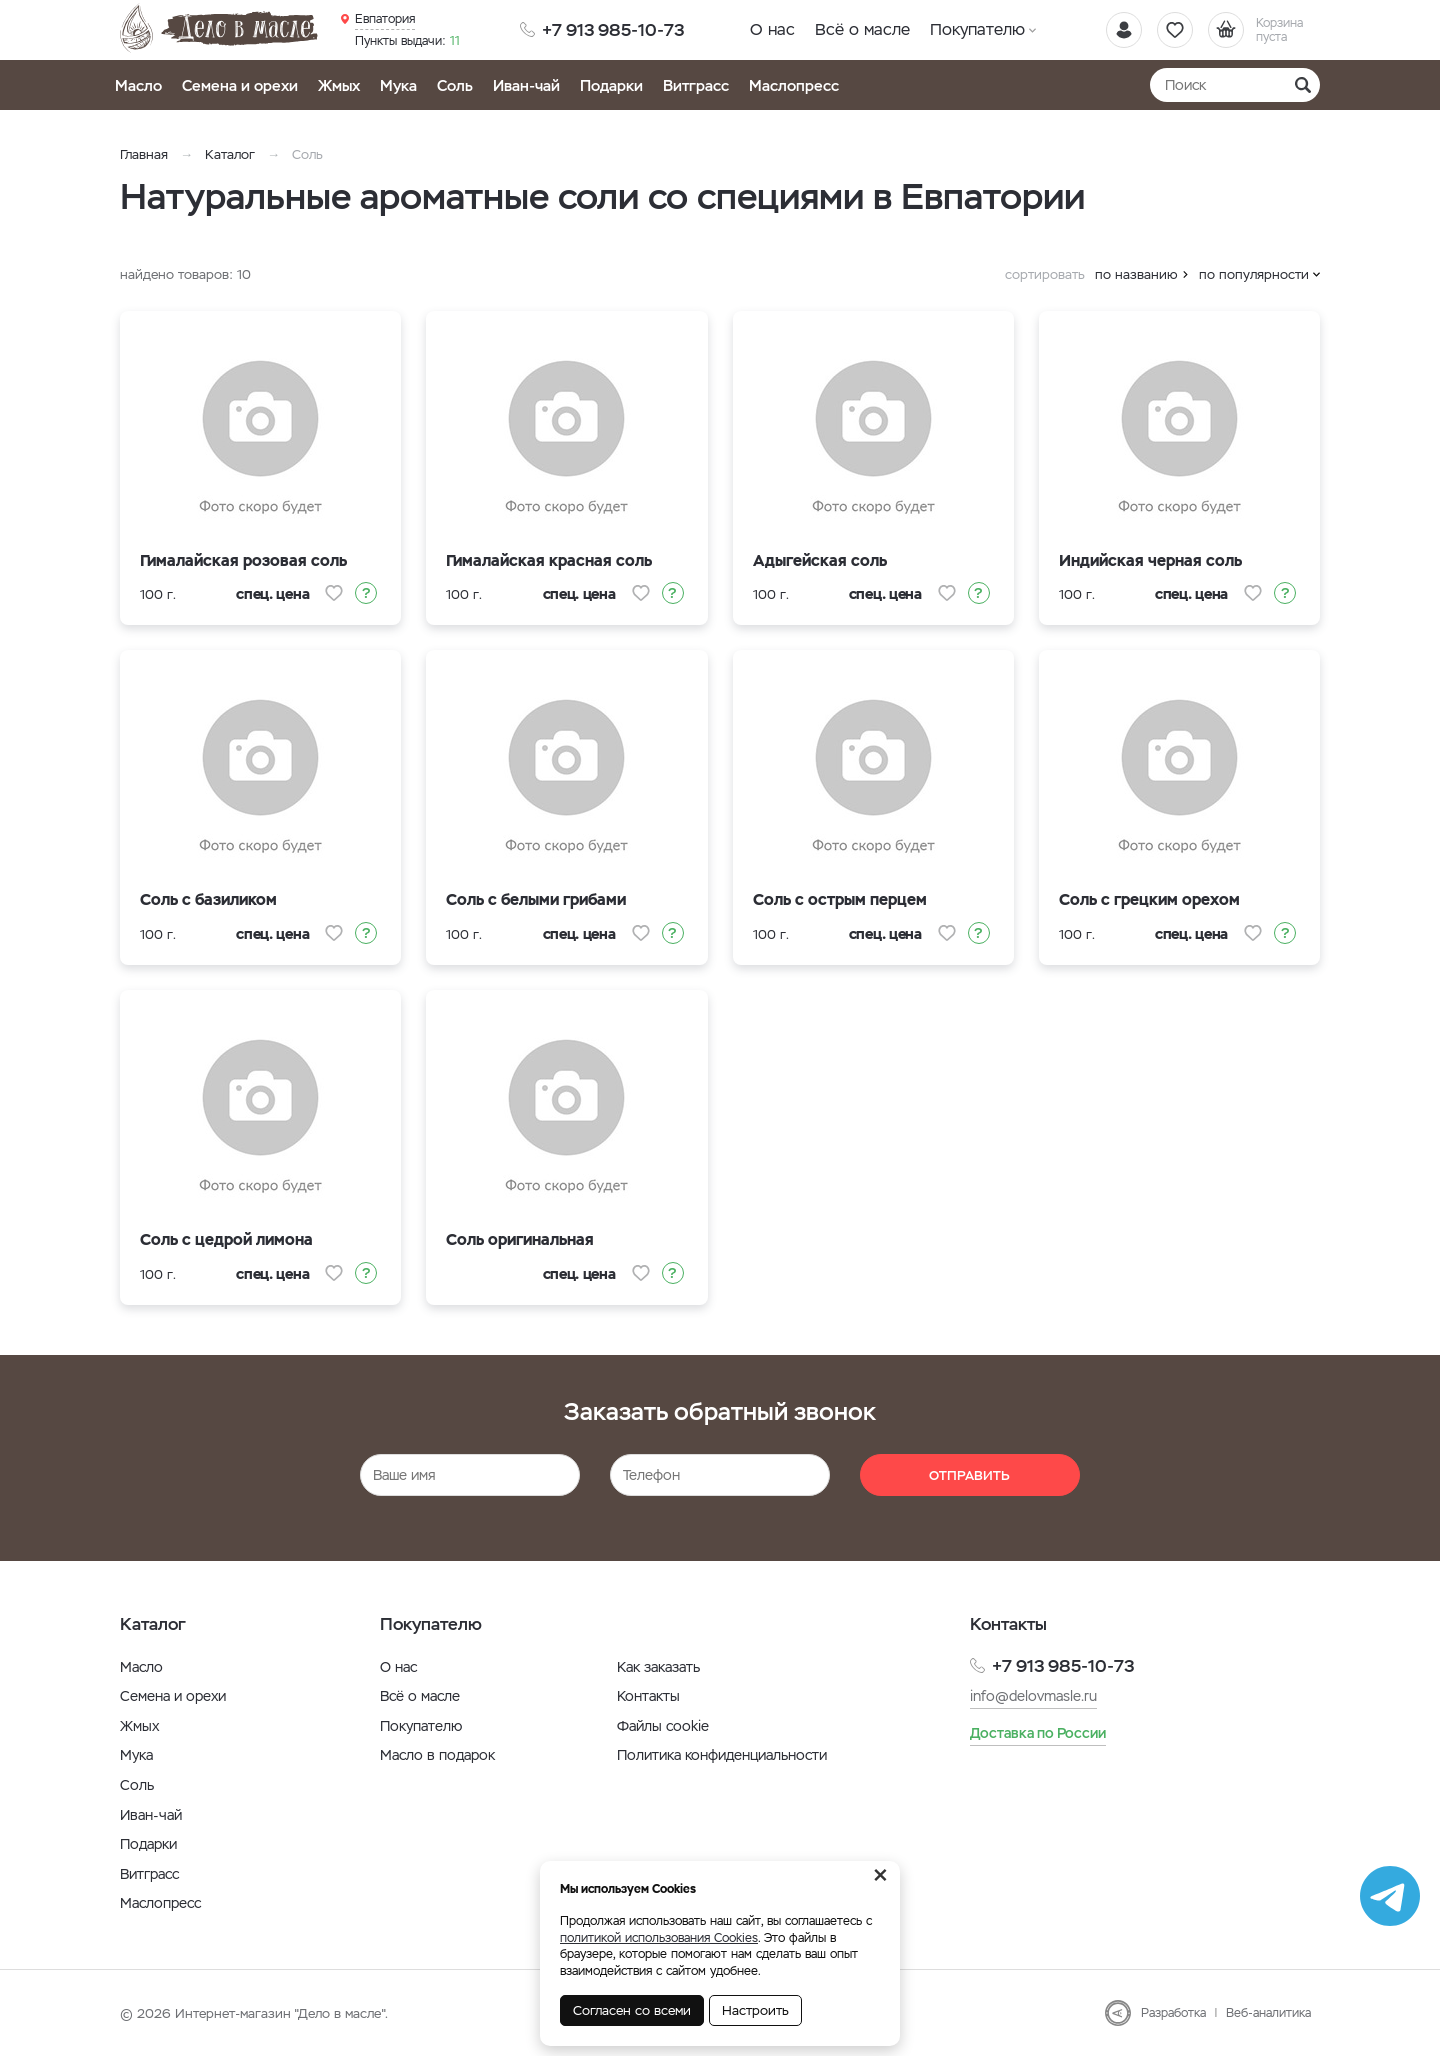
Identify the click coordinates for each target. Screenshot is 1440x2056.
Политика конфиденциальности (722, 1755)
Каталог (230, 154)
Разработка (1173, 2013)
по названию (1136, 274)
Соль (455, 85)
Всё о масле (862, 29)
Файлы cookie (663, 1726)
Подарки (611, 85)
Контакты (648, 1696)
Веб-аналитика (1268, 2013)
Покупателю (977, 29)
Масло (138, 85)
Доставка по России (1038, 1733)
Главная (144, 154)
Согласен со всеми (632, 2010)
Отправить (969, 1475)
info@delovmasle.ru (1033, 1696)
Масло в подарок (437, 1755)
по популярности (1254, 274)
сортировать (1045, 274)
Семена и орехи (240, 85)
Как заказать (658, 1667)
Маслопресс (794, 85)
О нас (772, 29)
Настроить (755, 2010)
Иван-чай (526, 85)
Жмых (339, 85)
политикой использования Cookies (659, 1938)
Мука (398, 85)
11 (407, 41)
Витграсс (696, 85)
